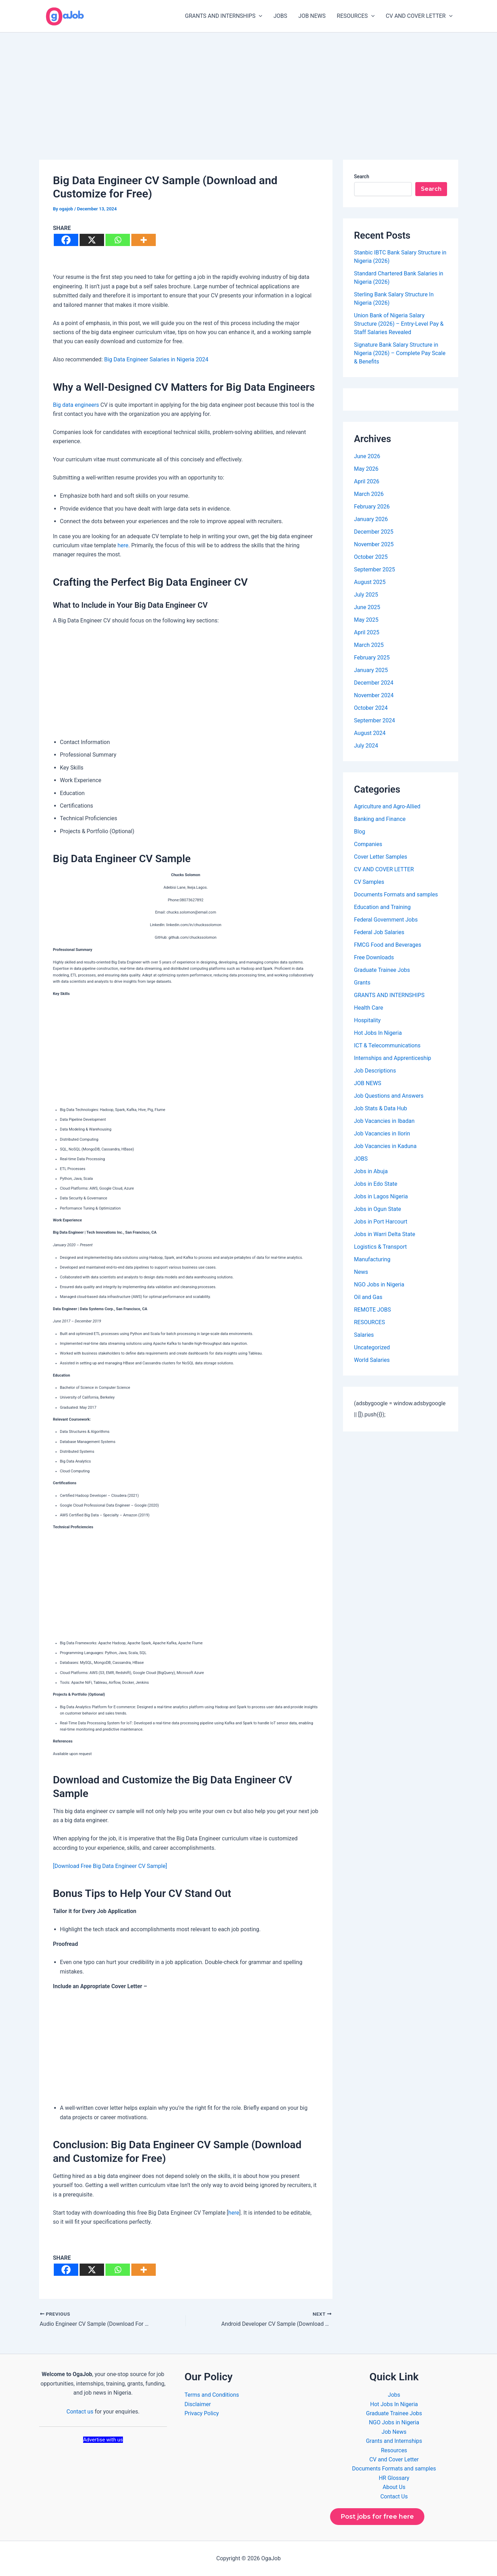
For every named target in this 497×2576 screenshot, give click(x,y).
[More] (143, 240)
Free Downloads (374, 957)
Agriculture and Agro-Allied (387, 806)
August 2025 (370, 582)
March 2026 (369, 494)
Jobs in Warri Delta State (384, 1234)
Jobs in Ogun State (377, 1209)
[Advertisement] (248, 85)
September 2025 (374, 569)
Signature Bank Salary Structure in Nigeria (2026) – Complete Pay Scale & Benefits (400, 353)
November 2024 (374, 695)
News (361, 1272)
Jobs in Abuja (371, 1171)
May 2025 (366, 619)
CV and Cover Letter (394, 2459)
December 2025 (374, 531)
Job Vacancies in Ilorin (382, 1133)
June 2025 (367, 607)
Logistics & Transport (380, 1246)
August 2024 (370, 733)
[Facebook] (66, 240)
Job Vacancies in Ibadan (384, 1121)
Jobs (394, 2394)
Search (361, 176)
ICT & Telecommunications (387, 1045)
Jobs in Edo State (375, 1184)
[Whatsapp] (117, 240)
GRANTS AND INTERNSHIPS (224, 16)
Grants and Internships (394, 2441)
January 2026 (371, 519)
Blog (359, 831)
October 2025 (371, 557)
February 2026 (372, 506)
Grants (362, 982)
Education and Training (382, 907)
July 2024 (366, 745)
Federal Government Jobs (386, 919)
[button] (258, 16)
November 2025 (374, 544)
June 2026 (367, 456)
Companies (368, 844)
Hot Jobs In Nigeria (378, 1033)
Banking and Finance (380, 819)
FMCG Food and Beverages (388, 944)
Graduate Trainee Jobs (382, 970)
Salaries (364, 1335)
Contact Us (394, 2496)
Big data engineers (76, 405)
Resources (394, 2450)
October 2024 (371, 708)
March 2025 (369, 645)
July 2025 (366, 594)
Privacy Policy (201, 2413)
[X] (92, 240)
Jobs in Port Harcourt (381, 1221)
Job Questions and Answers (389, 1095)
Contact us (79, 2411)
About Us (394, 2487)
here (122, 545)
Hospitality (367, 1020)
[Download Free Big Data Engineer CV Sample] (110, 1866)
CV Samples (369, 882)
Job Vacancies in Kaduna (385, 1146)
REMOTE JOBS (372, 1309)
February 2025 (372, 657)
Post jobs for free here (377, 2516)
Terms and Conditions (211, 2394)
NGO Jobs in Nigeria (379, 1284)
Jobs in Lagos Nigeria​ (381, 1196)
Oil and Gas (368, 1297)
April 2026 (367, 481)
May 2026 (366, 469)
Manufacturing (372, 1259)
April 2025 (367, 632)
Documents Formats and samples (396, 894)
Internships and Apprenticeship (392, 1058)
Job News (394, 2432)
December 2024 (374, 682)
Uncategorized (372, 1347)
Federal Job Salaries (379, 932)
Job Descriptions (375, 1070)
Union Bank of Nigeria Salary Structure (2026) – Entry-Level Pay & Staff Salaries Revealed (399, 323)
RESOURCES (355, 16)
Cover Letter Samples (380, 856)
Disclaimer (197, 2404)
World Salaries (372, 1360)
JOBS (280, 16)
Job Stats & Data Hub (380, 1108)
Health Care (368, 1007)
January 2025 (371, 670)
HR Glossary (394, 2478)
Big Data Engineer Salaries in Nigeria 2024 (156, 359)
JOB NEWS (312, 16)
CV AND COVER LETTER (419, 16)
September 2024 (374, 720)
